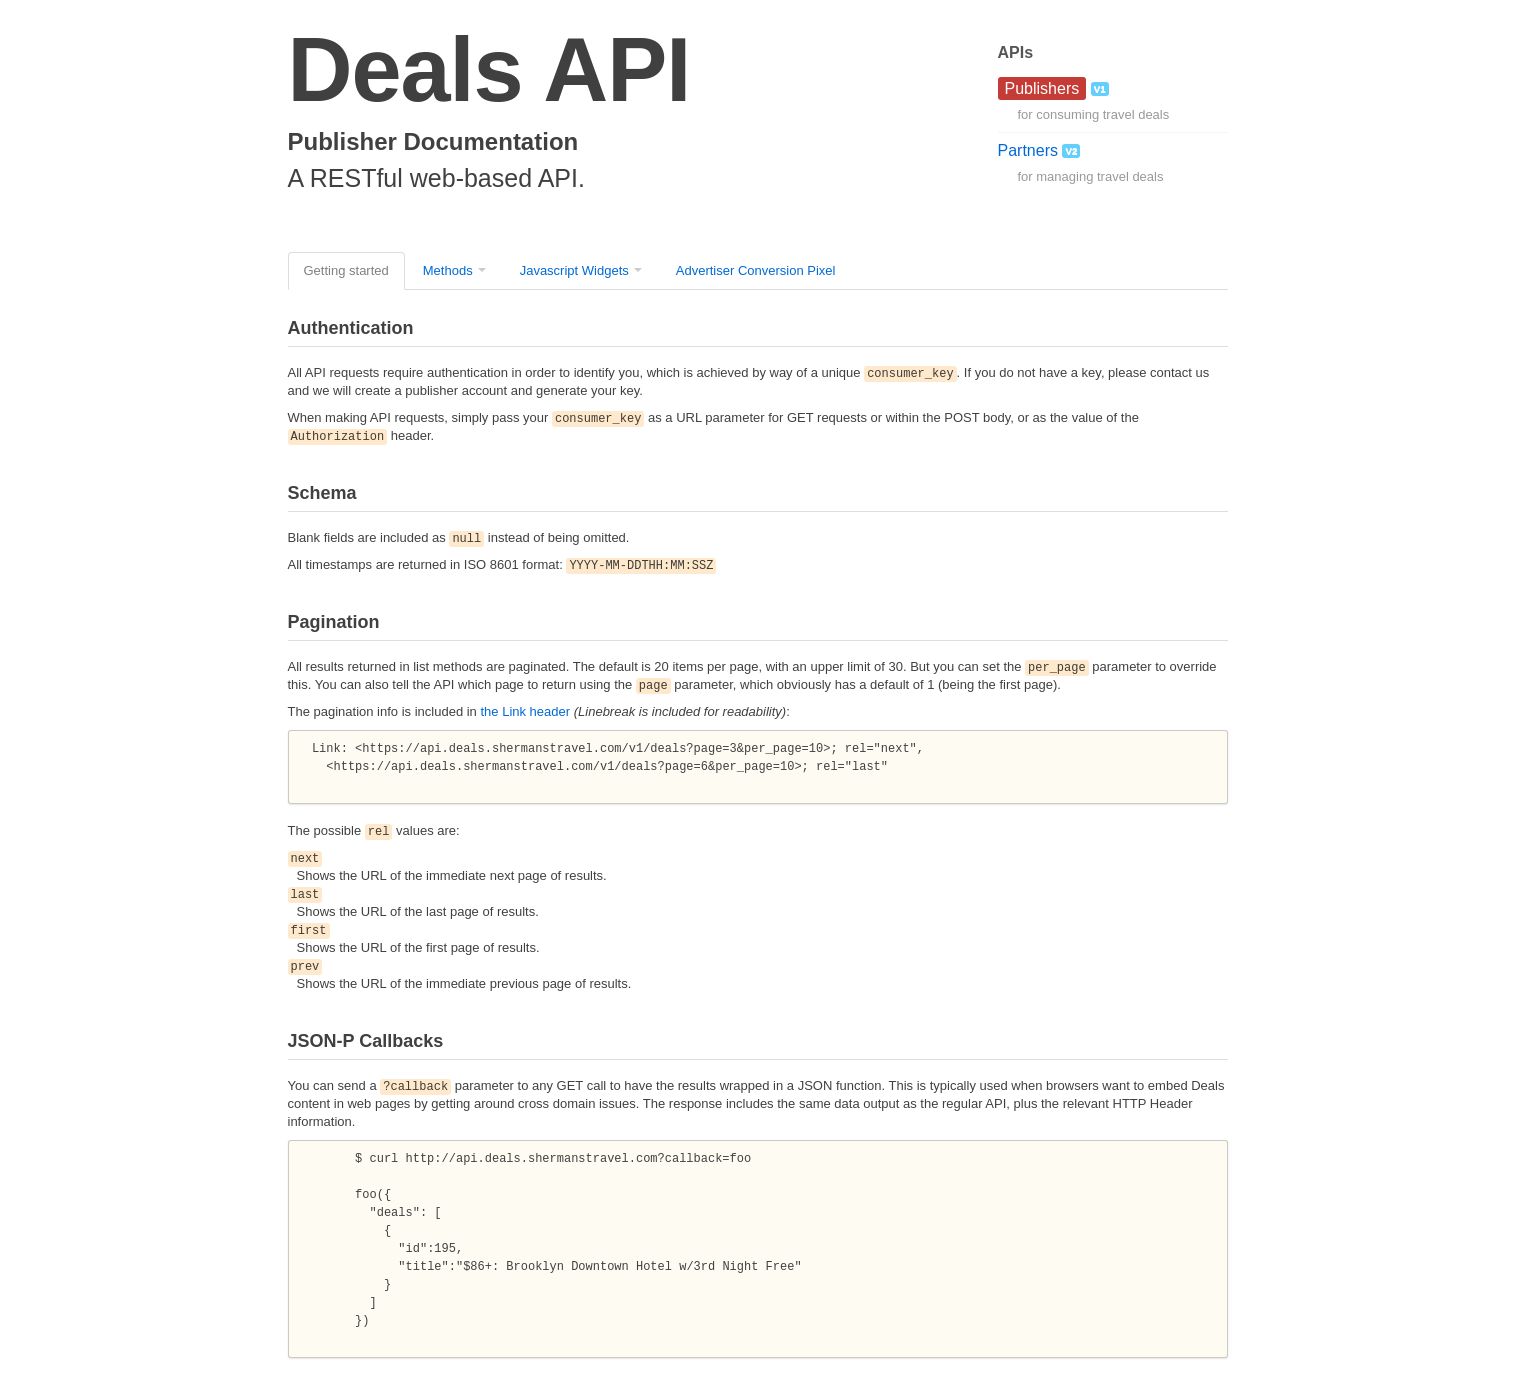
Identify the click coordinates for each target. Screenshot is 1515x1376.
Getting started (346, 270)
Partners (1039, 150)
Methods (448, 270)
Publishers (1042, 88)
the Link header (525, 711)
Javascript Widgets (574, 270)
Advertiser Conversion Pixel (756, 270)
